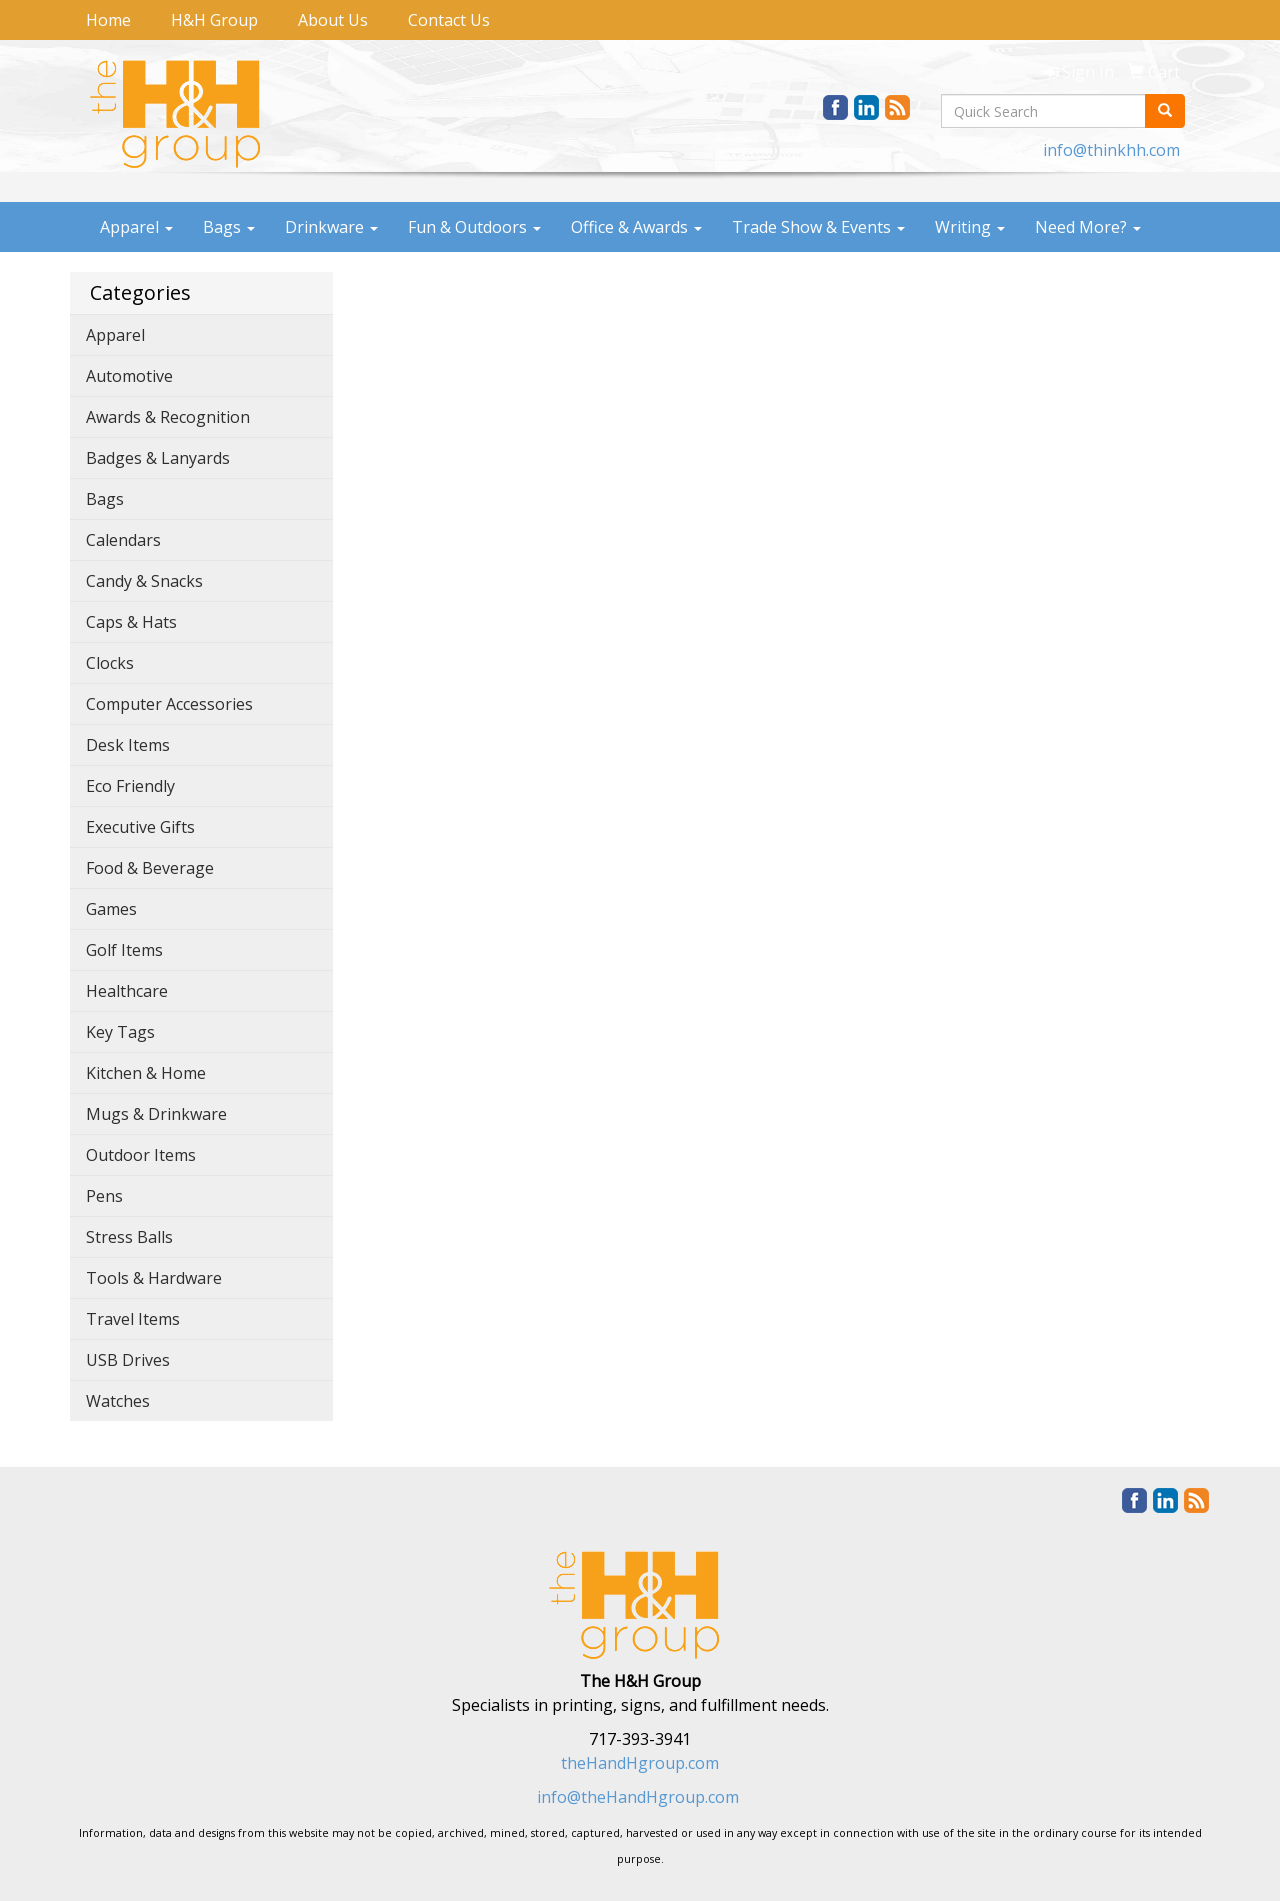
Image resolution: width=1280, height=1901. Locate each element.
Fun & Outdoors (474, 227)
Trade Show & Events (818, 227)
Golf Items (124, 950)
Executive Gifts (140, 827)
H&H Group (214, 20)
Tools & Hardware (154, 1278)
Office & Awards (636, 227)
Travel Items (133, 1319)
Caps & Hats (131, 622)
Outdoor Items (141, 1155)
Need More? (1088, 227)
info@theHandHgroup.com (638, 1797)
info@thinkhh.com (1111, 150)
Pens (104, 1196)
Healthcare (127, 991)
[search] (1165, 111)
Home (108, 20)
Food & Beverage (150, 868)
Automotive (129, 376)
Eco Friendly (130, 786)
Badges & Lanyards (158, 458)
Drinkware (331, 227)
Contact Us (449, 20)
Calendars (123, 540)
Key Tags (120, 1032)
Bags (229, 227)
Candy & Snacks (144, 581)
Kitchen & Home (146, 1073)
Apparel (136, 227)
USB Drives (128, 1360)
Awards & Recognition (168, 417)
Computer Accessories (169, 704)
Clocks (110, 663)
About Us (333, 20)
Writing (970, 227)
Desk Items (128, 745)
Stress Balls (129, 1237)
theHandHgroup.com (640, 1763)
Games (111, 909)
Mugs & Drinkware (156, 1114)
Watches (118, 1401)
